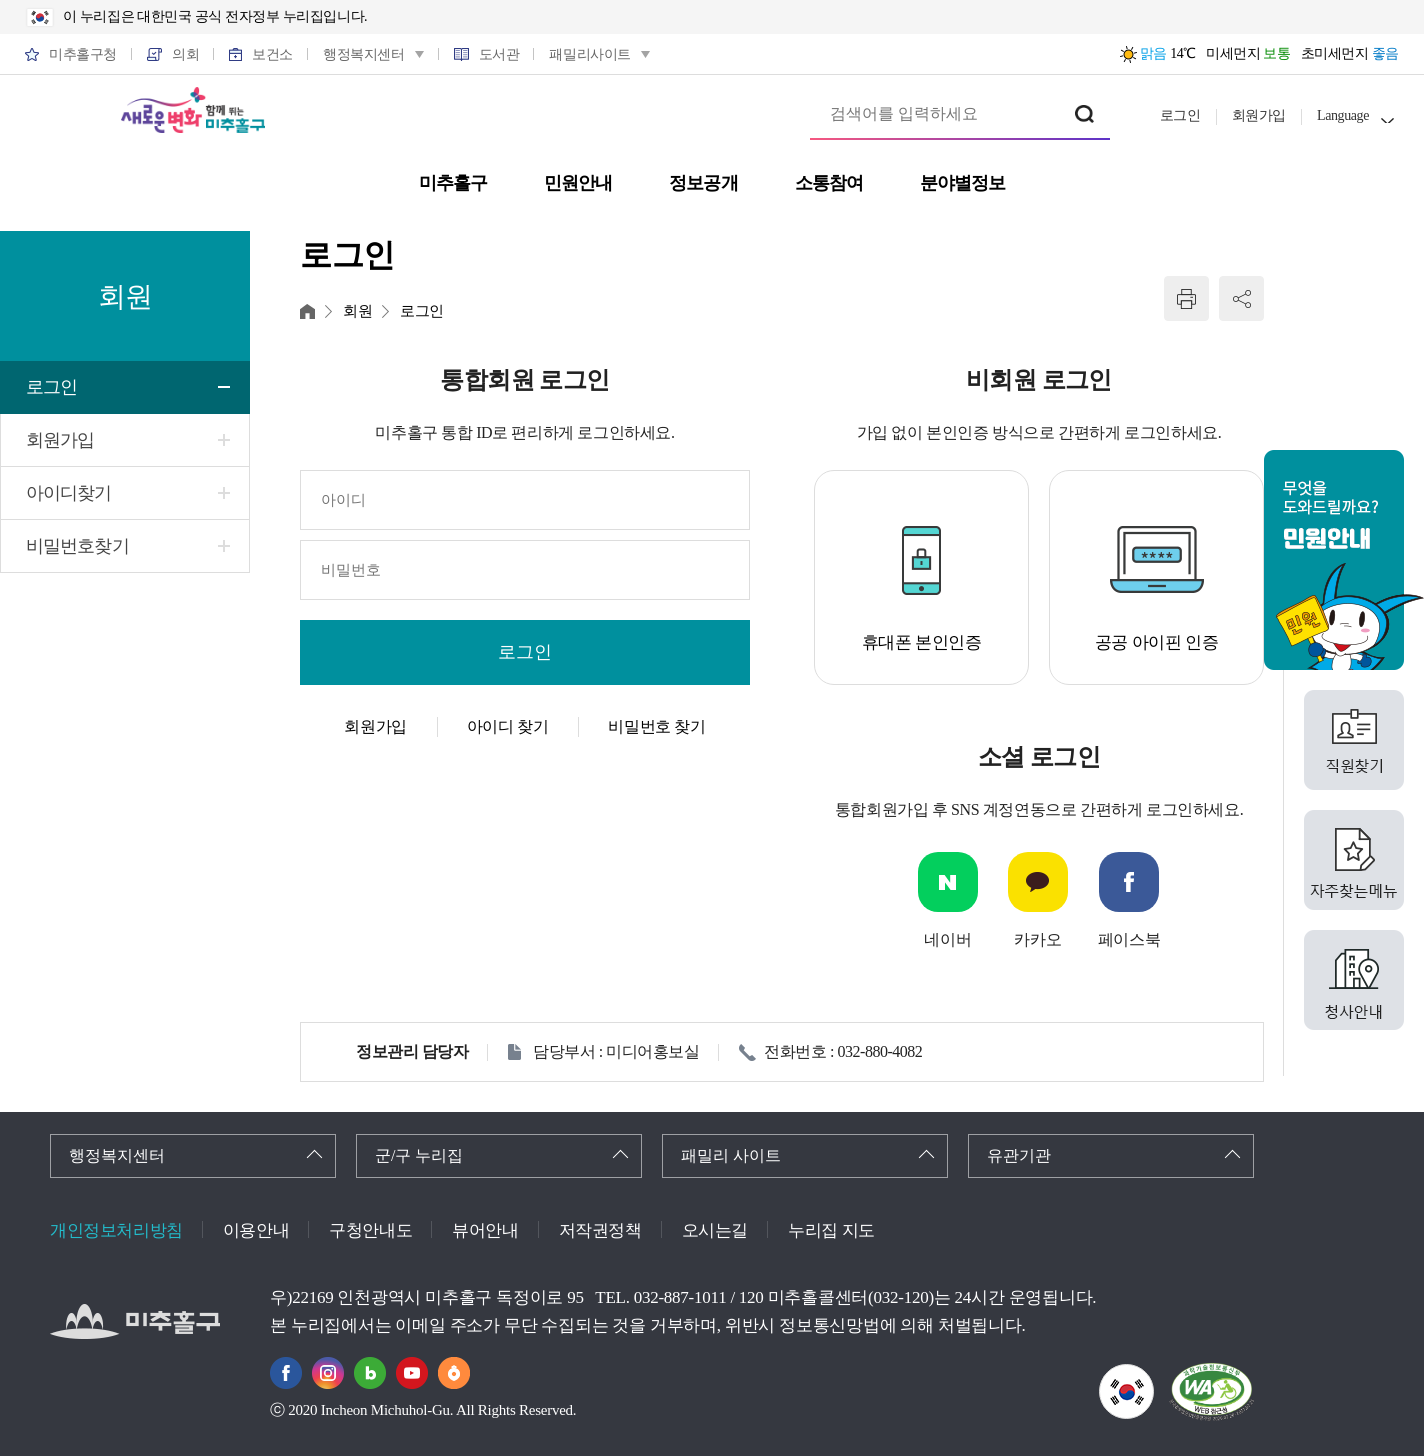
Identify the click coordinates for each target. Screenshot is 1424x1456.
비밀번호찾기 (77, 546)
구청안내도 (370, 1230)
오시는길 (715, 1230)
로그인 (1180, 115)
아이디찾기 (69, 493)
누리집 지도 (831, 1230)
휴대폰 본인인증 (922, 642)
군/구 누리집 (419, 1155)
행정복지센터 (117, 1155)
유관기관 (1019, 1155)
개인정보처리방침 (116, 1230)
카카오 (1037, 939)
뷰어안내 (485, 1230)
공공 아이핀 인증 (1157, 642)
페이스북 (1129, 939)
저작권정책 (600, 1230)
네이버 (947, 939)
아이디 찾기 (508, 726)
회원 (357, 311)
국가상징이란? (1153, 1376)
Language (1343, 115)
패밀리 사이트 (731, 1155)
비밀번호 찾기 (656, 726)
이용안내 (256, 1230)
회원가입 (1259, 115)
